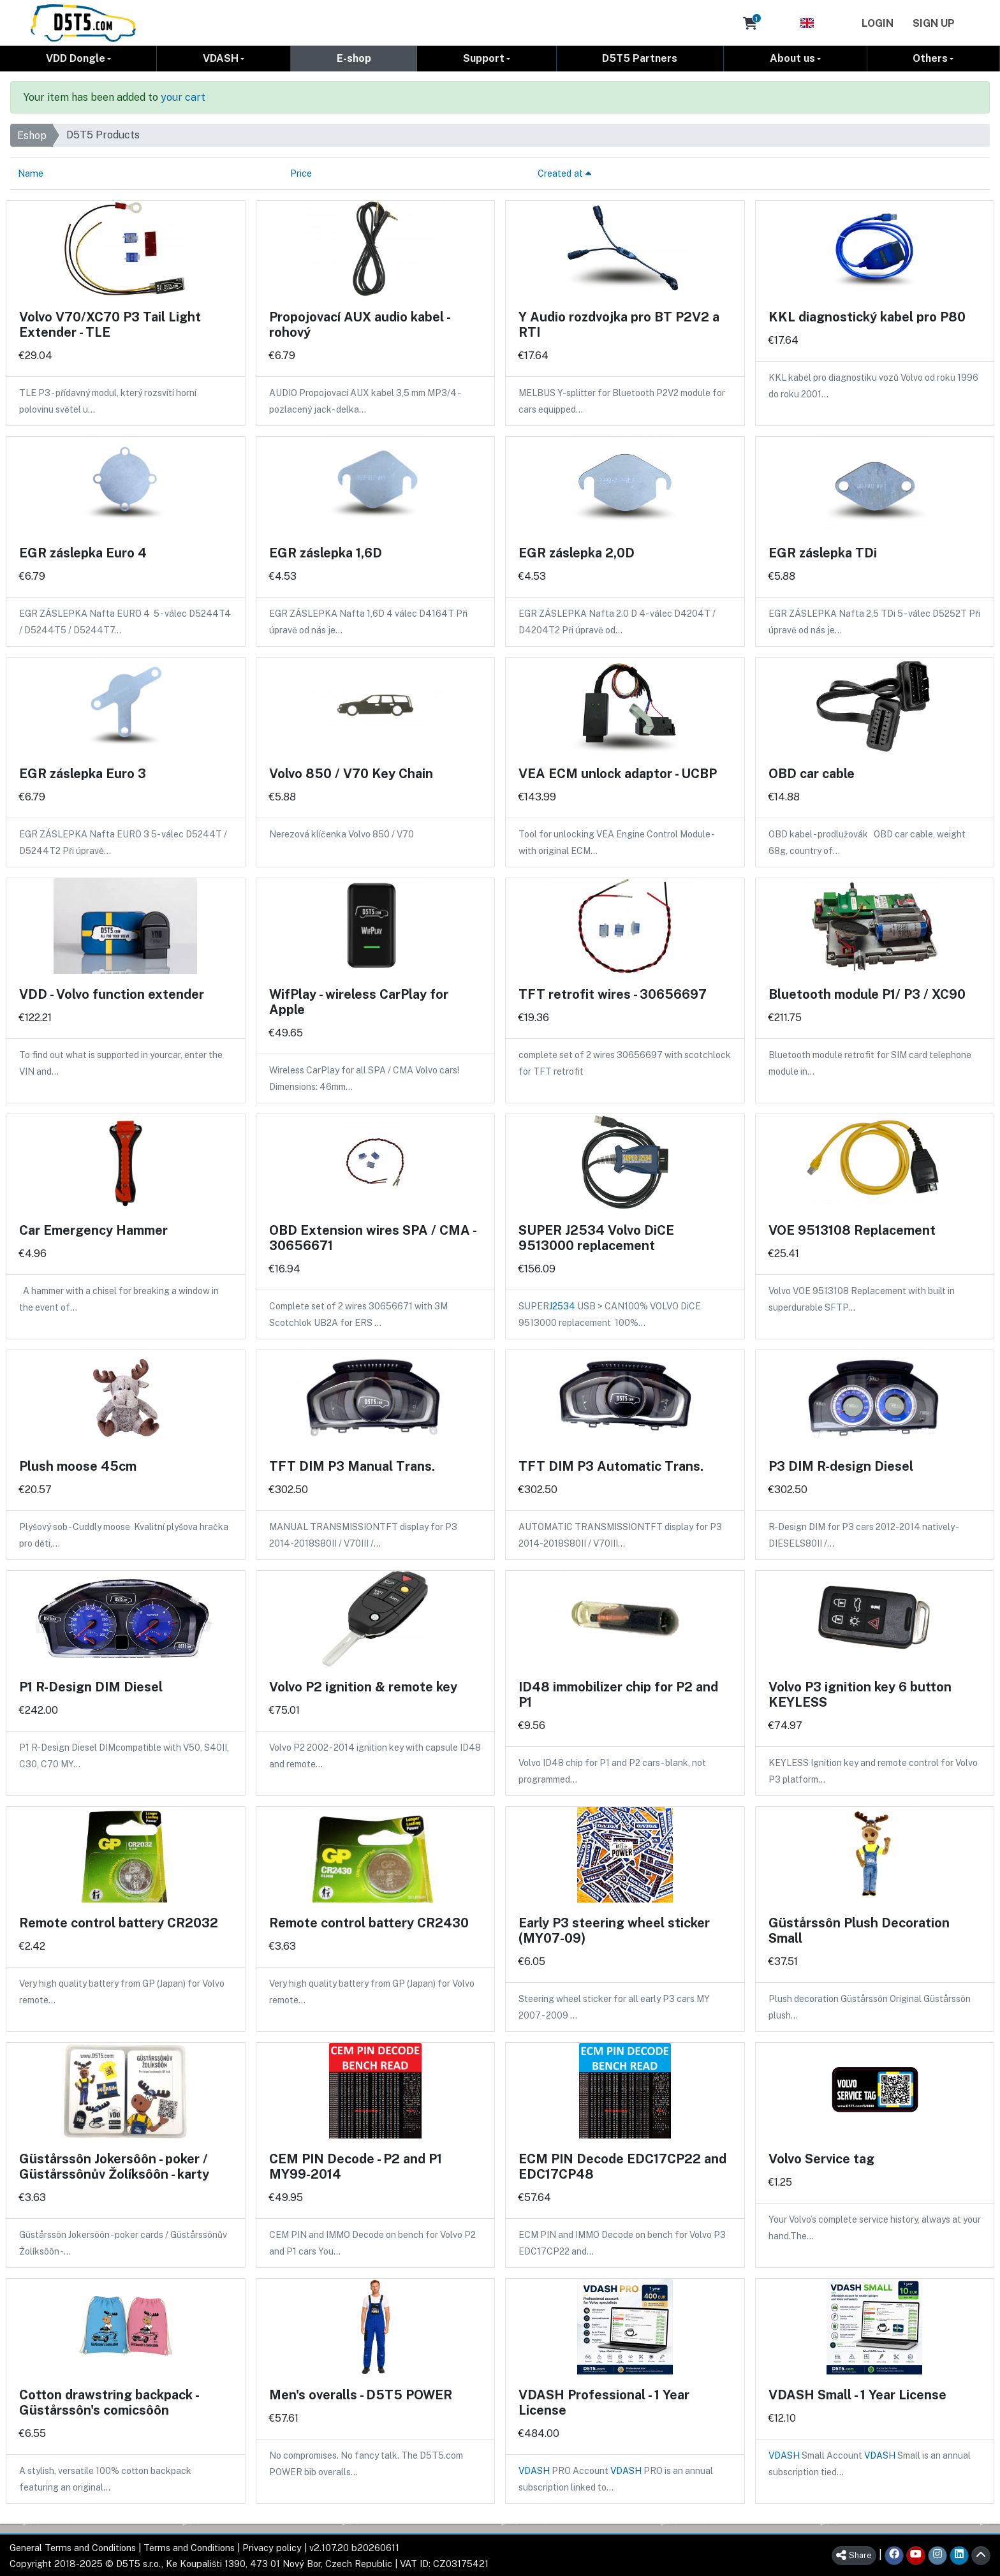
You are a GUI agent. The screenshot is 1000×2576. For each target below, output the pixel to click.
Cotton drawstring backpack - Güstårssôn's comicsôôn (108, 2402)
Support (483, 58)
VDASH (221, 58)
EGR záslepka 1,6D (325, 552)
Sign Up (934, 23)
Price (301, 172)
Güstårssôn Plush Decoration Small (859, 1930)
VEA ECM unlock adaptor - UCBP (617, 773)
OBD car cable (811, 773)
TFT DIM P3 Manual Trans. (352, 1465)
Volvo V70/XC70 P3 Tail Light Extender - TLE (110, 324)
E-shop (354, 58)
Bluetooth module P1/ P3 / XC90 (867, 993)
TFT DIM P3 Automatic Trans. (610, 1465)
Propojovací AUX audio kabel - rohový (359, 324)
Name (30, 172)
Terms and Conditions (189, 2547)
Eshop (32, 135)
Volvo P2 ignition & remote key (363, 1686)
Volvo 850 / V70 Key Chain (351, 773)
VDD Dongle (75, 58)
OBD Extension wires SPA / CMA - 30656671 (372, 1237)
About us (792, 58)
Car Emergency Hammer (93, 1229)
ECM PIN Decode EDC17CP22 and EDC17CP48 (622, 2166)
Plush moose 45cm (77, 1465)
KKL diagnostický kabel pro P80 (867, 316)
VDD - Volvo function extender (111, 993)
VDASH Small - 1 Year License (857, 2394)
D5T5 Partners (639, 58)
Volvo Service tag (821, 2158)
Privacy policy (272, 2547)
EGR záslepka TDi (822, 552)
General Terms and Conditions (73, 2547)
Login (877, 23)
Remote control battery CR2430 (369, 1922)
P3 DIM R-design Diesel (840, 1465)
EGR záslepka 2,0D (576, 552)
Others (930, 58)
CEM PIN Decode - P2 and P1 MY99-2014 (355, 2166)
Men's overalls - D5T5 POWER (360, 2394)
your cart (183, 97)
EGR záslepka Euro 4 (83, 552)
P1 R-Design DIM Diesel (91, 1686)
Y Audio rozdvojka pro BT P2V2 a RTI (618, 324)
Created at (564, 172)
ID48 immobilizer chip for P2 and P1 (618, 1694)
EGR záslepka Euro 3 (82, 773)
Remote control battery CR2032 (118, 1922)
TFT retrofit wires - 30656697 (612, 993)
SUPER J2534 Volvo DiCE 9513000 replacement (596, 1237)
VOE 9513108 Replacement (852, 1229)
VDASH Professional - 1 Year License (603, 2402)
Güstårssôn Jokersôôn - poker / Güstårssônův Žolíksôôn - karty (114, 2166)
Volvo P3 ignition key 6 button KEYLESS (860, 1694)
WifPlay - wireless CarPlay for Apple (358, 1001)
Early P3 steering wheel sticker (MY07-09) (614, 1930)
